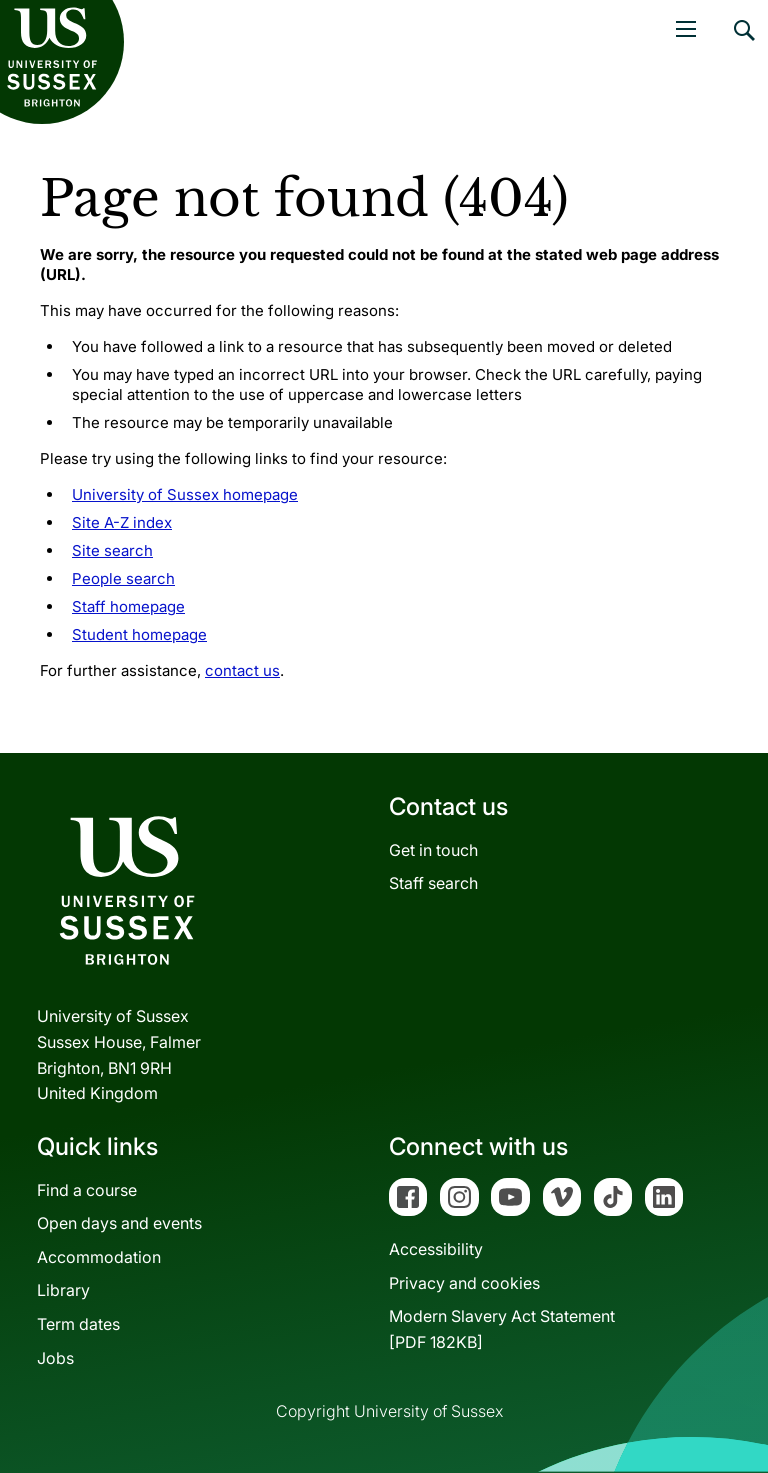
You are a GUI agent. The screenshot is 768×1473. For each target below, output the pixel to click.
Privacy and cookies (464, 1283)
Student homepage (139, 634)
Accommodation (99, 1257)
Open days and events (119, 1223)
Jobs (55, 1358)
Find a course (87, 1190)
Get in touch (433, 850)
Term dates (78, 1324)
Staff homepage (128, 606)
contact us (242, 670)
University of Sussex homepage (185, 494)
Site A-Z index (122, 522)
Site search (112, 550)
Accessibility (436, 1249)
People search (123, 578)
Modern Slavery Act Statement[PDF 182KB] (502, 1329)
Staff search (433, 883)
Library (63, 1290)
